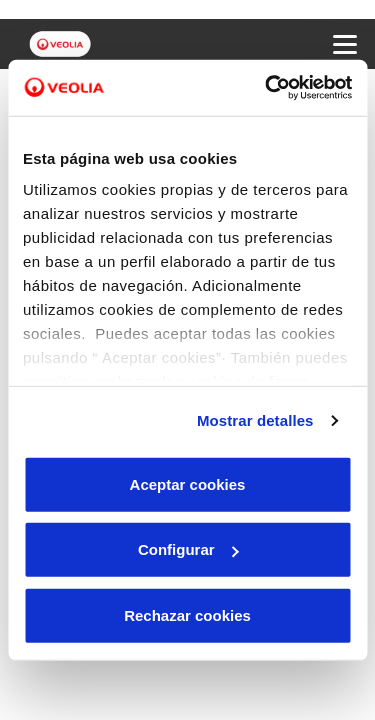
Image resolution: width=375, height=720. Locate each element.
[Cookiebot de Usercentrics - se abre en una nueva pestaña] (267, 88)
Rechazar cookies (187, 614)
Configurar (188, 549)
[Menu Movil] (345, 44)
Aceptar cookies (188, 483)
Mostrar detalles (255, 420)
